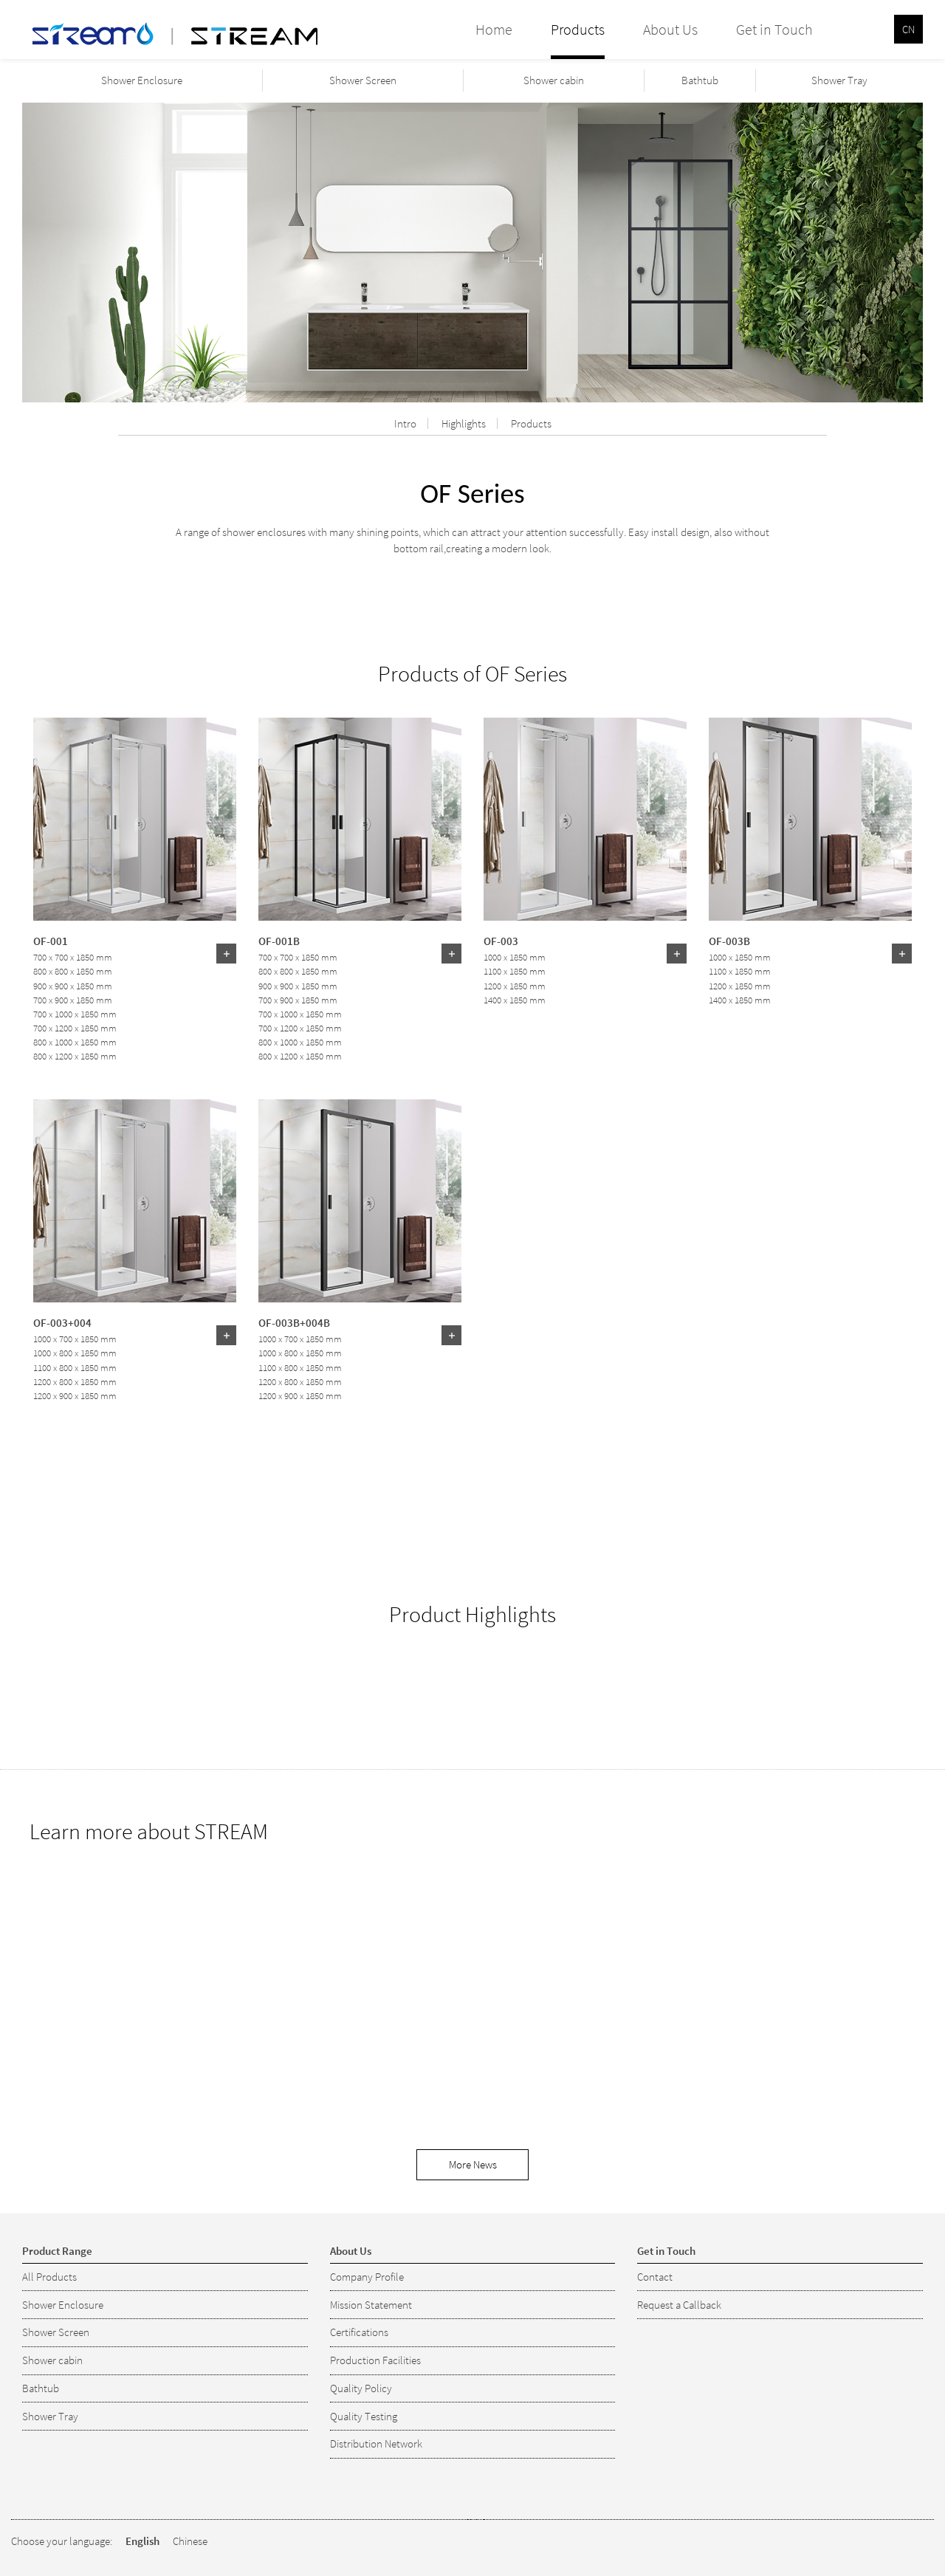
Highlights (463, 423)
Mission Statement (371, 2305)
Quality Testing (363, 2416)
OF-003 (501, 941)
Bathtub (699, 80)
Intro (405, 423)
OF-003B (729, 941)
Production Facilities (375, 2360)
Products (531, 423)
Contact (655, 2277)
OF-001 (50, 941)
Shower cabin (553, 80)
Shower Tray (839, 80)
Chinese (190, 2541)
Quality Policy (361, 2388)
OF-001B (279, 941)
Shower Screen (362, 80)
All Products (49, 2277)
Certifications (359, 2332)
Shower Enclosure (141, 80)
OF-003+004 (62, 1322)
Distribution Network (376, 2443)
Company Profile (367, 2277)
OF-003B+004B (294, 1322)
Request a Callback (679, 2305)
